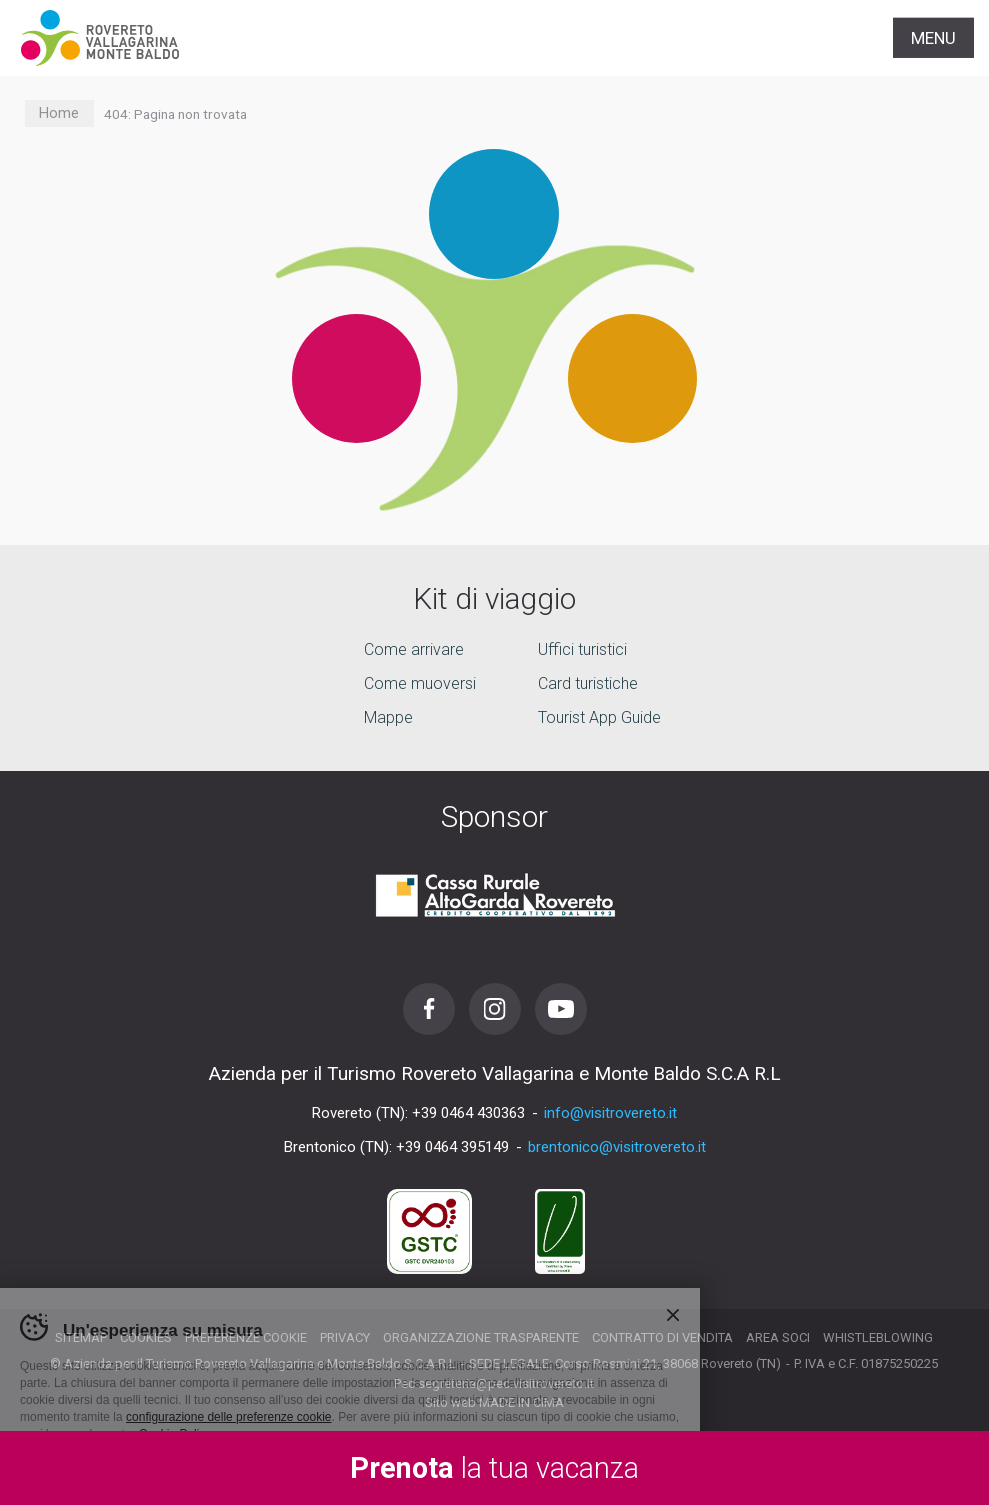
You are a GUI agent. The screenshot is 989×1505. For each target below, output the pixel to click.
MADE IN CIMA (521, 1402)
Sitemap (81, 1337)
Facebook (429, 1009)
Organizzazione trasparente (481, 1337)
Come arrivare (414, 650)
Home (59, 113)
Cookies (146, 1337)
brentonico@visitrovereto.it (617, 1147)
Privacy (345, 1337)
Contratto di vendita (662, 1337)
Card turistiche (588, 684)
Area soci (778, 1337)
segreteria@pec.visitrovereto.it (506, 1383)
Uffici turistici (582, 650)
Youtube (561, 1009)
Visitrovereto (100, 38)
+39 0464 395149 (452, 1147)
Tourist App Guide (599, 718)
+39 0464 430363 (468, 1113)
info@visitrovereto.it (610, 1113)
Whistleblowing (878, 1337)
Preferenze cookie (246, 1337)
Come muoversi (420, 684)
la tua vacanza (494, 1468)
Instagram (495, 1009)
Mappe (388, 718)
